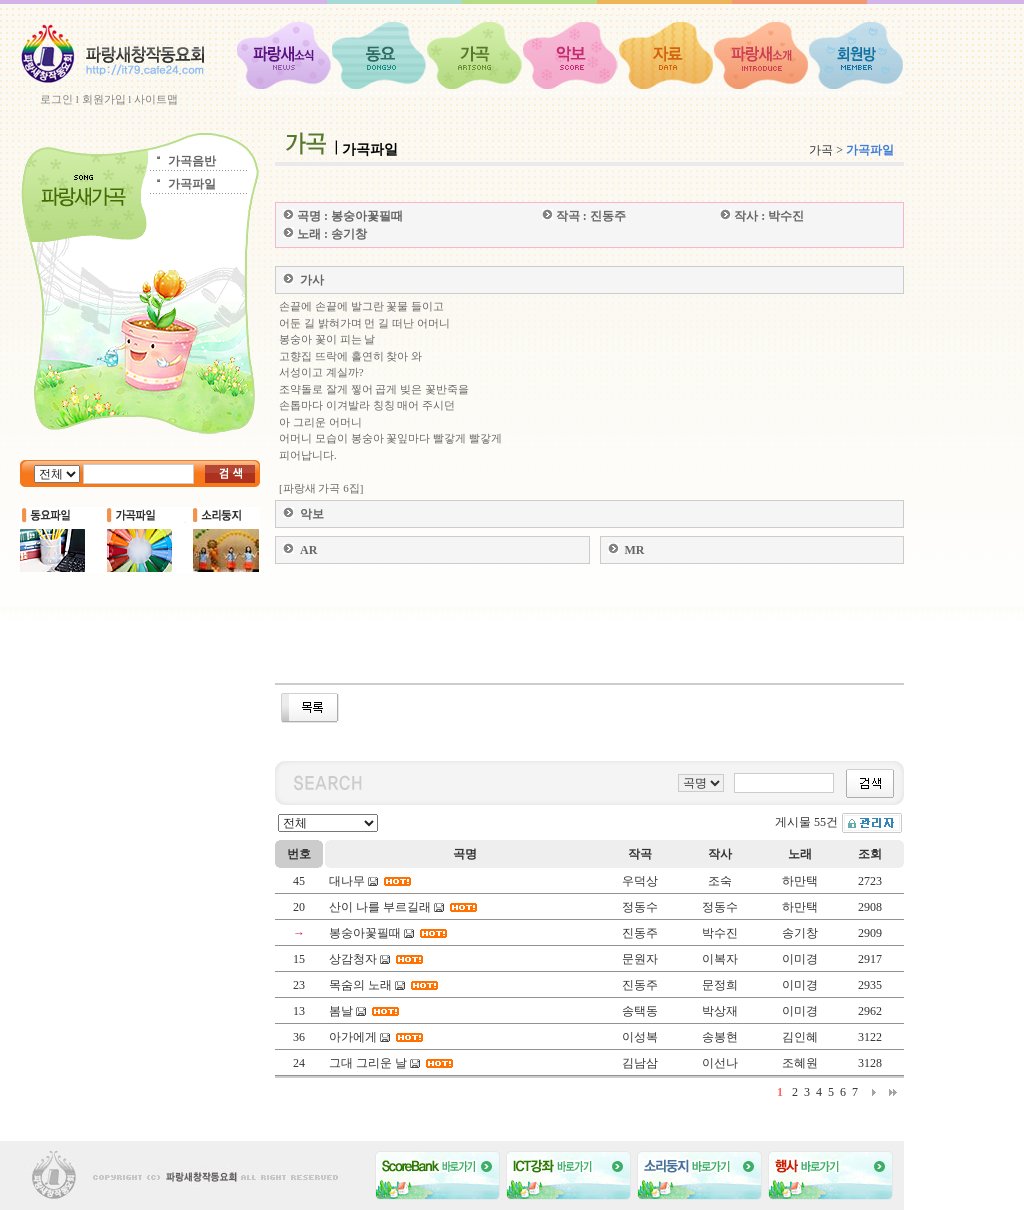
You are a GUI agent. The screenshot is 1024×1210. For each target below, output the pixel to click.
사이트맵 (156, 99)
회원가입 (104, 99)
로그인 (56, 99)
